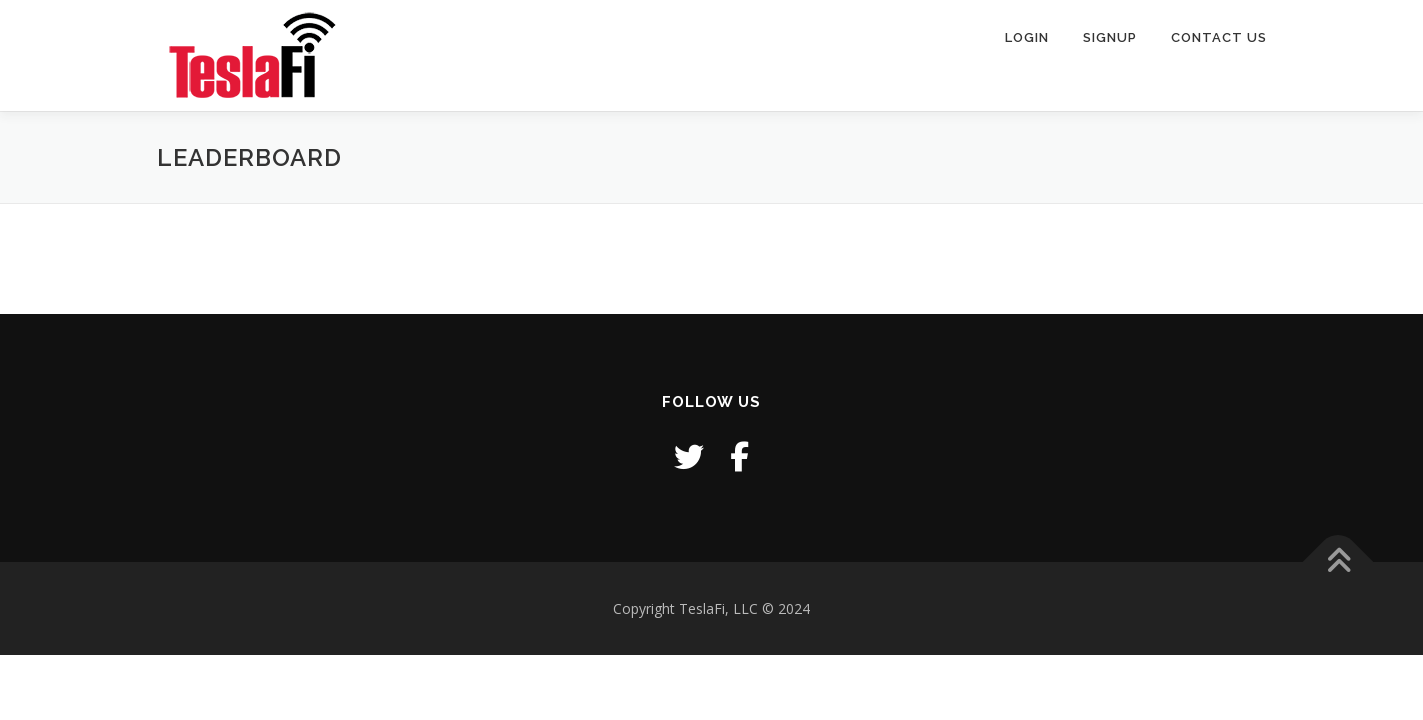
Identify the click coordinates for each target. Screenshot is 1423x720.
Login (1027, 37)
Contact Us (1219, 37)
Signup (1110, 37)
